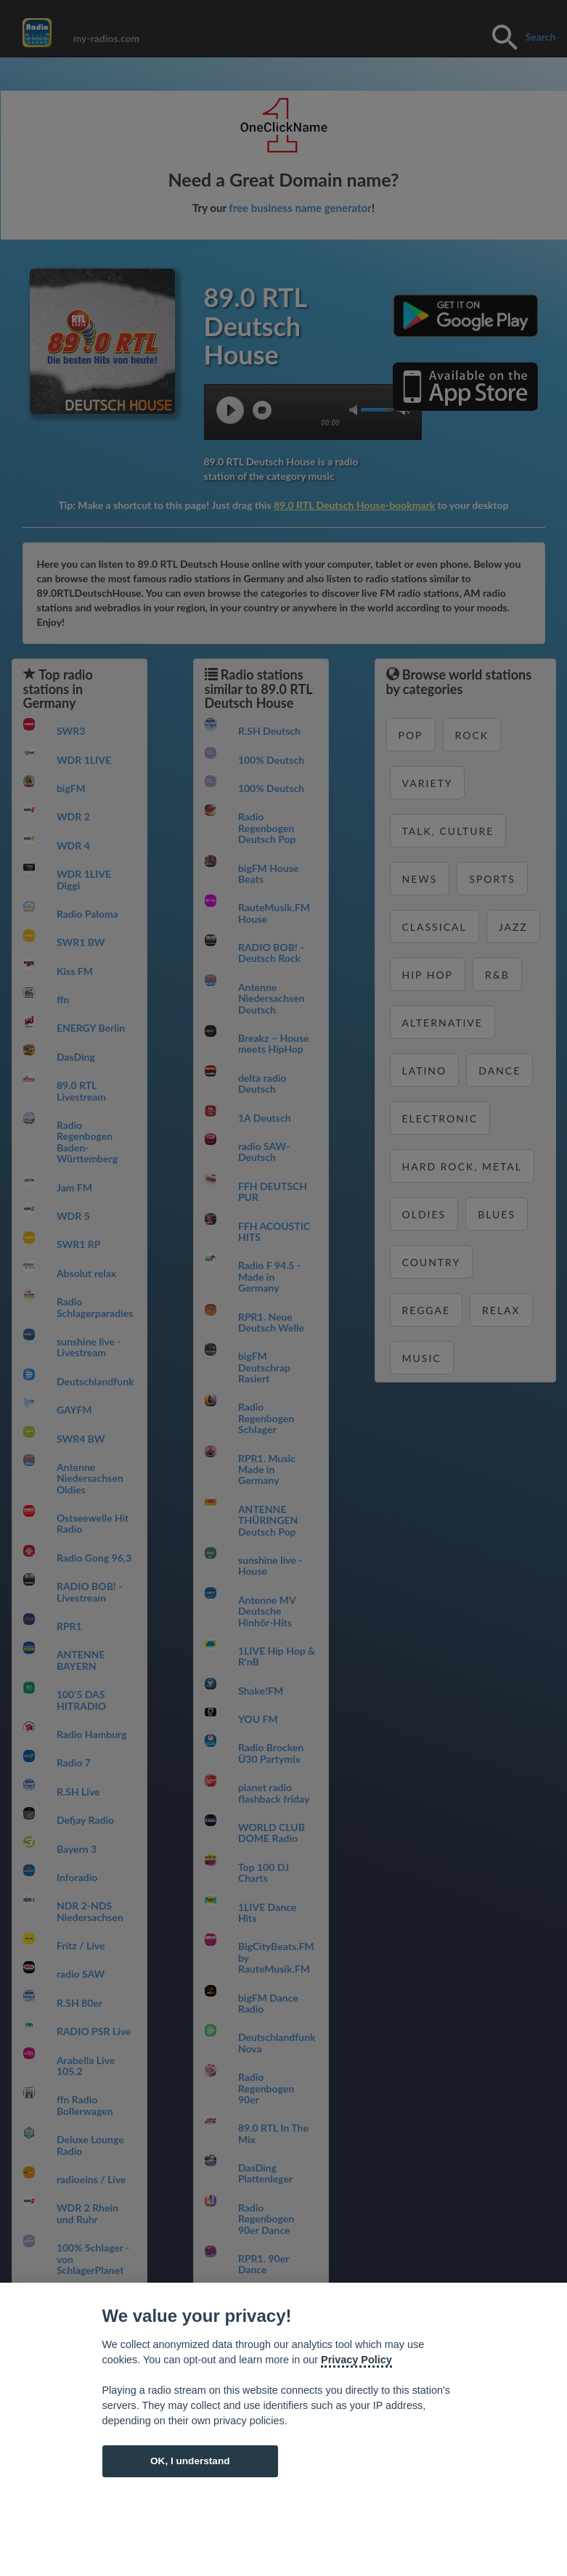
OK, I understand (190, 2460)
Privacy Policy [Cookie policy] (356, 2359)
